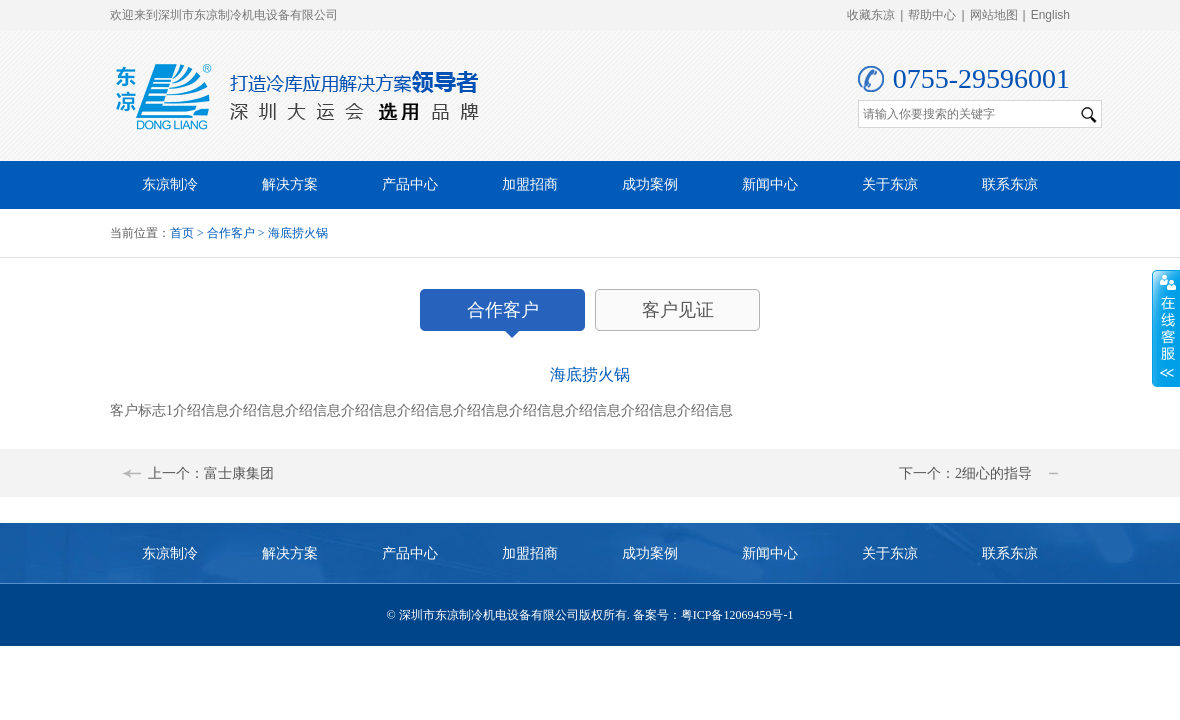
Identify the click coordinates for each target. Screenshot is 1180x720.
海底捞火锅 (298, 233)
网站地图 (994, 15)
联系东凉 (1010, 184)
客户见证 (678, 310)
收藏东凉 (871, 15)
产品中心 (410, 184)
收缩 (1166, 329)
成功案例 (650, 184)
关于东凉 (890, 184)
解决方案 (290, 184)
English (1050, 15)
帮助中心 (932, 15)
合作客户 (231, 233)
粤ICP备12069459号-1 (737, 615)
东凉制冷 (170, 184)
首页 (182, 233)
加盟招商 (530, 184)
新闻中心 (770, 184)
